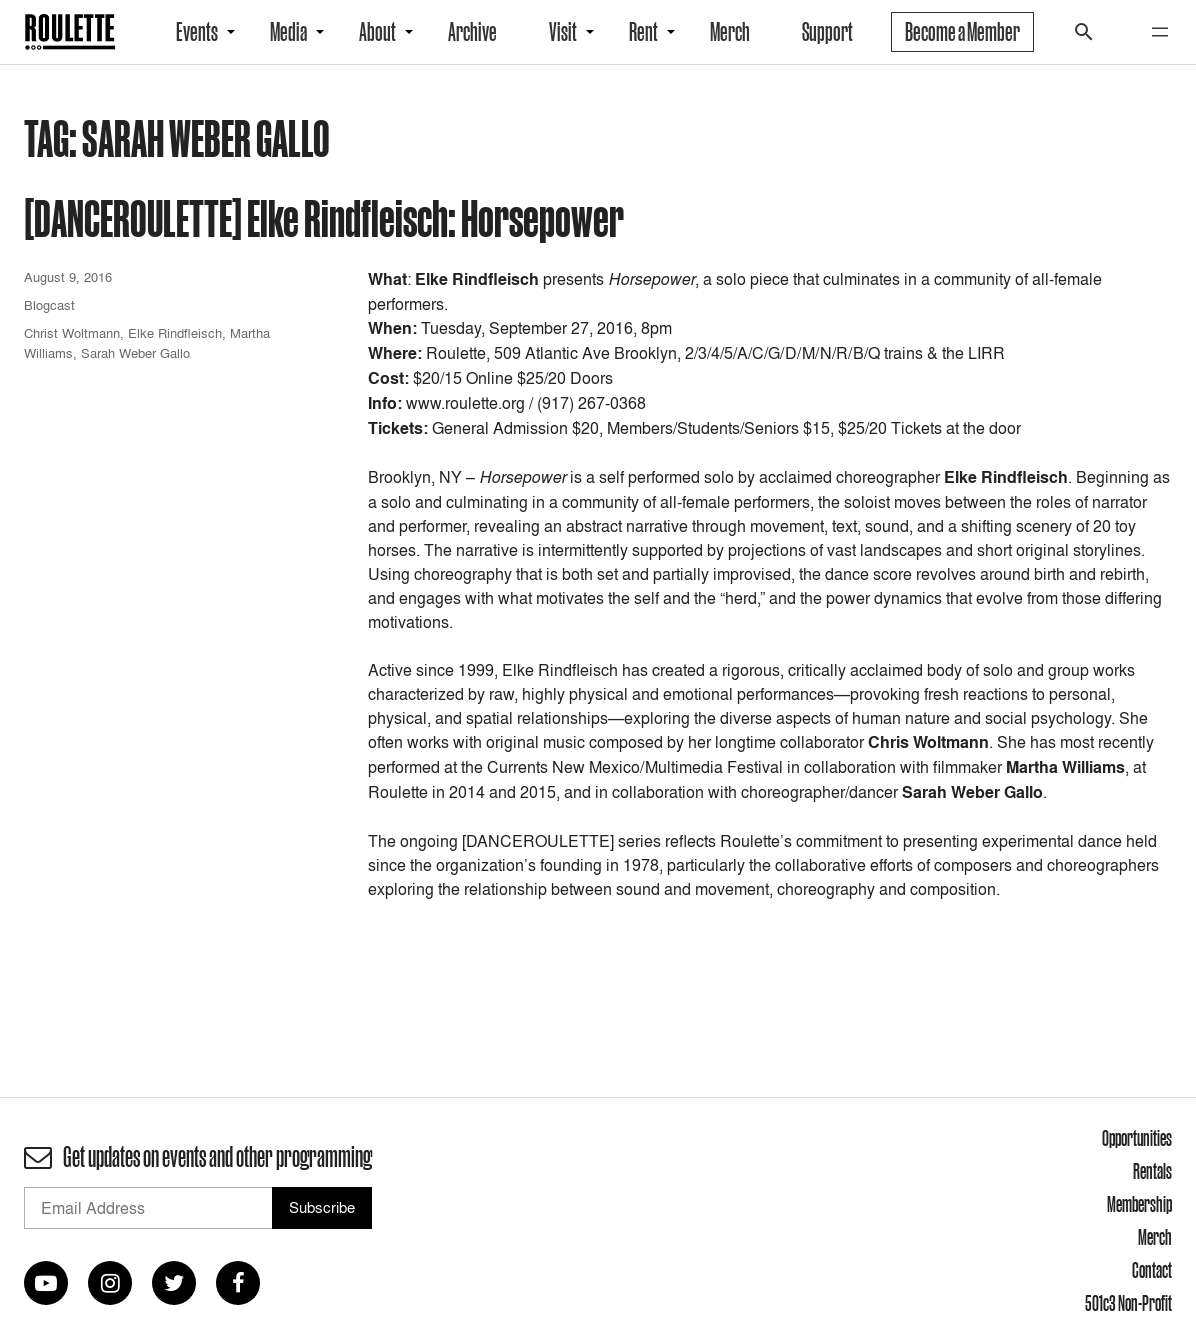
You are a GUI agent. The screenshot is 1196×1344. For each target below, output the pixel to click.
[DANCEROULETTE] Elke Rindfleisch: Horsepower (324, 217)
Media (288, 32)
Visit (563, 32)
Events (197, 32)
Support (827, 32)
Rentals (1152, 1171)
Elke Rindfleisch (175, 333)
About (377, 32)
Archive (472, 32)
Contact (1152, 1270)
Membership (1139, 1204)
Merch (730, 32)
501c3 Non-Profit (1128, 1303)
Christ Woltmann (72, 333)
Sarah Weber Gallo (135, 353)
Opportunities (1137, 1138)
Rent (643, 32)
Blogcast (49, 305)
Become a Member (962, 32)
